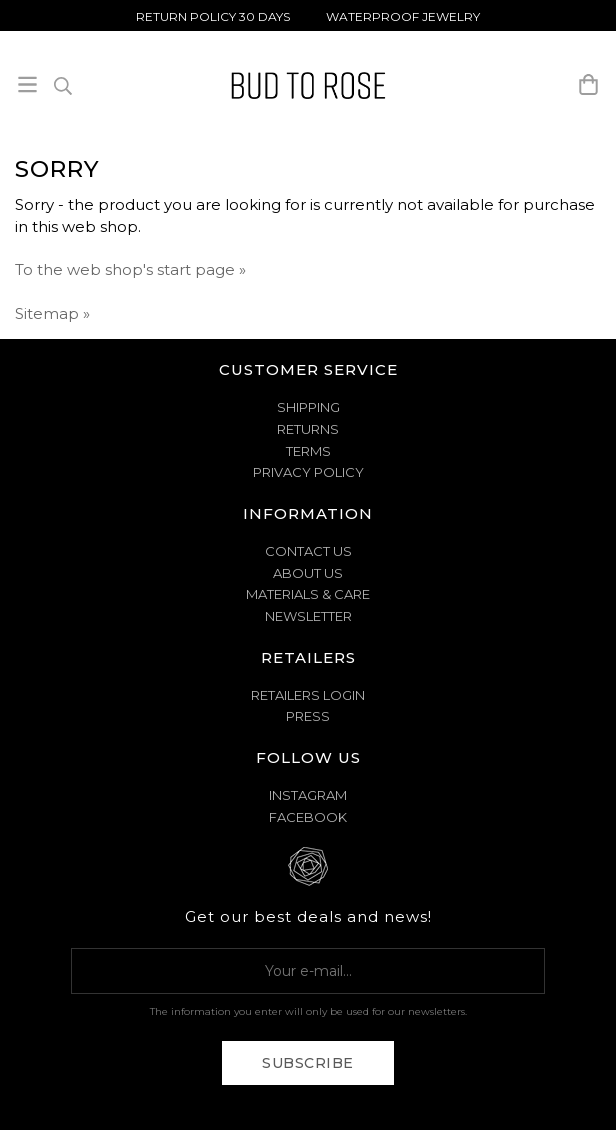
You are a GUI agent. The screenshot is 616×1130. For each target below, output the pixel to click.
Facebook (308, 817)
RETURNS (308, 429)
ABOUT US (308, 573)
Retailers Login (308, 695)
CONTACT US (308, 551)
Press (308, 716)
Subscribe (308, 1063)
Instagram (308, 795)
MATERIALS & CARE (308, 594)
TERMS (308, 451)
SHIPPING (308, 407)
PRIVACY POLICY (308, 472)
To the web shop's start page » (130, 269)
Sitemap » (52, 313)
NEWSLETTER (308, 616)
